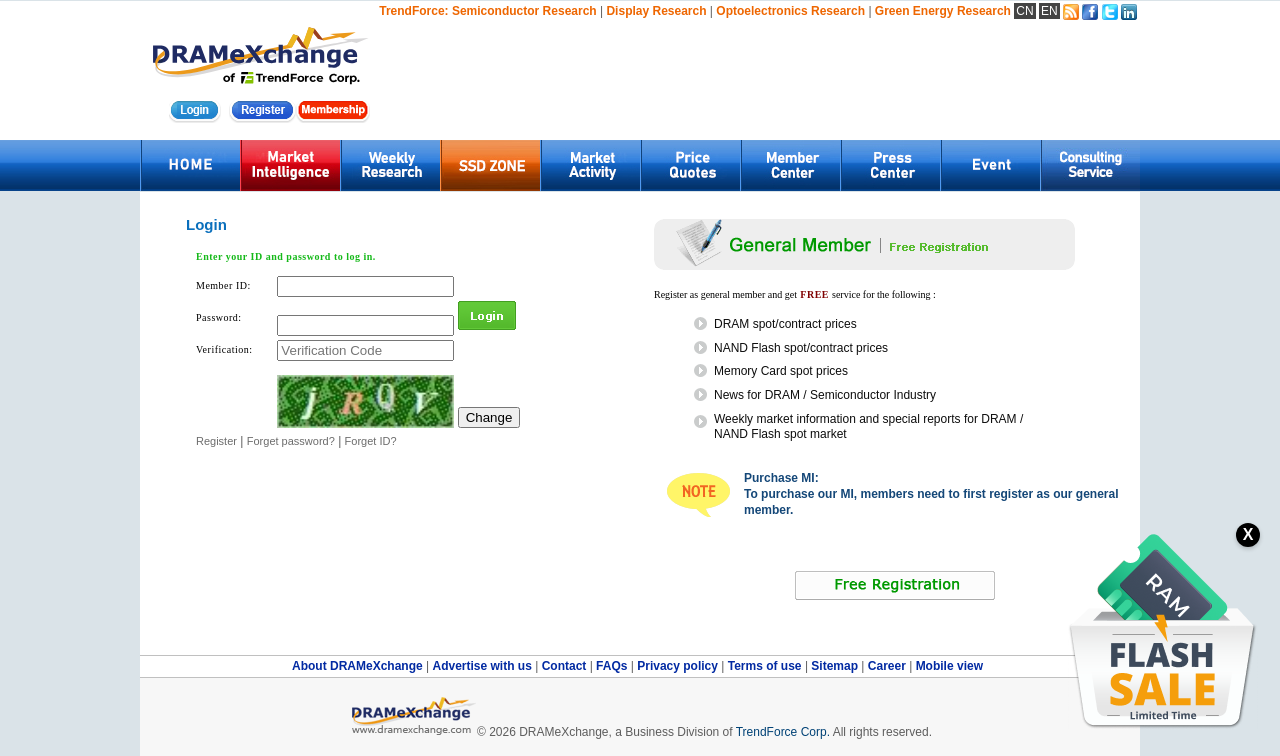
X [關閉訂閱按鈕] (1248, 534)
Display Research (656, 11)
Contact (566, 666)
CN (1024, 11)
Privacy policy (679, 666)
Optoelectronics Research (790, 11)
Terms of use (766, 666)
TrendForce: (413, 11)
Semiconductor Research (524, 11)
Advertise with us (483, 666)
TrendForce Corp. (783, 732)
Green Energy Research (943, 11)
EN (1049, 11)
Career (887, 666)
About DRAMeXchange (359, 666)
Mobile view (949, 666)
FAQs (613, 666)
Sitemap (836, 666)
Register (216, 441)
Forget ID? (371, 441)
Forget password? (291, 441)
